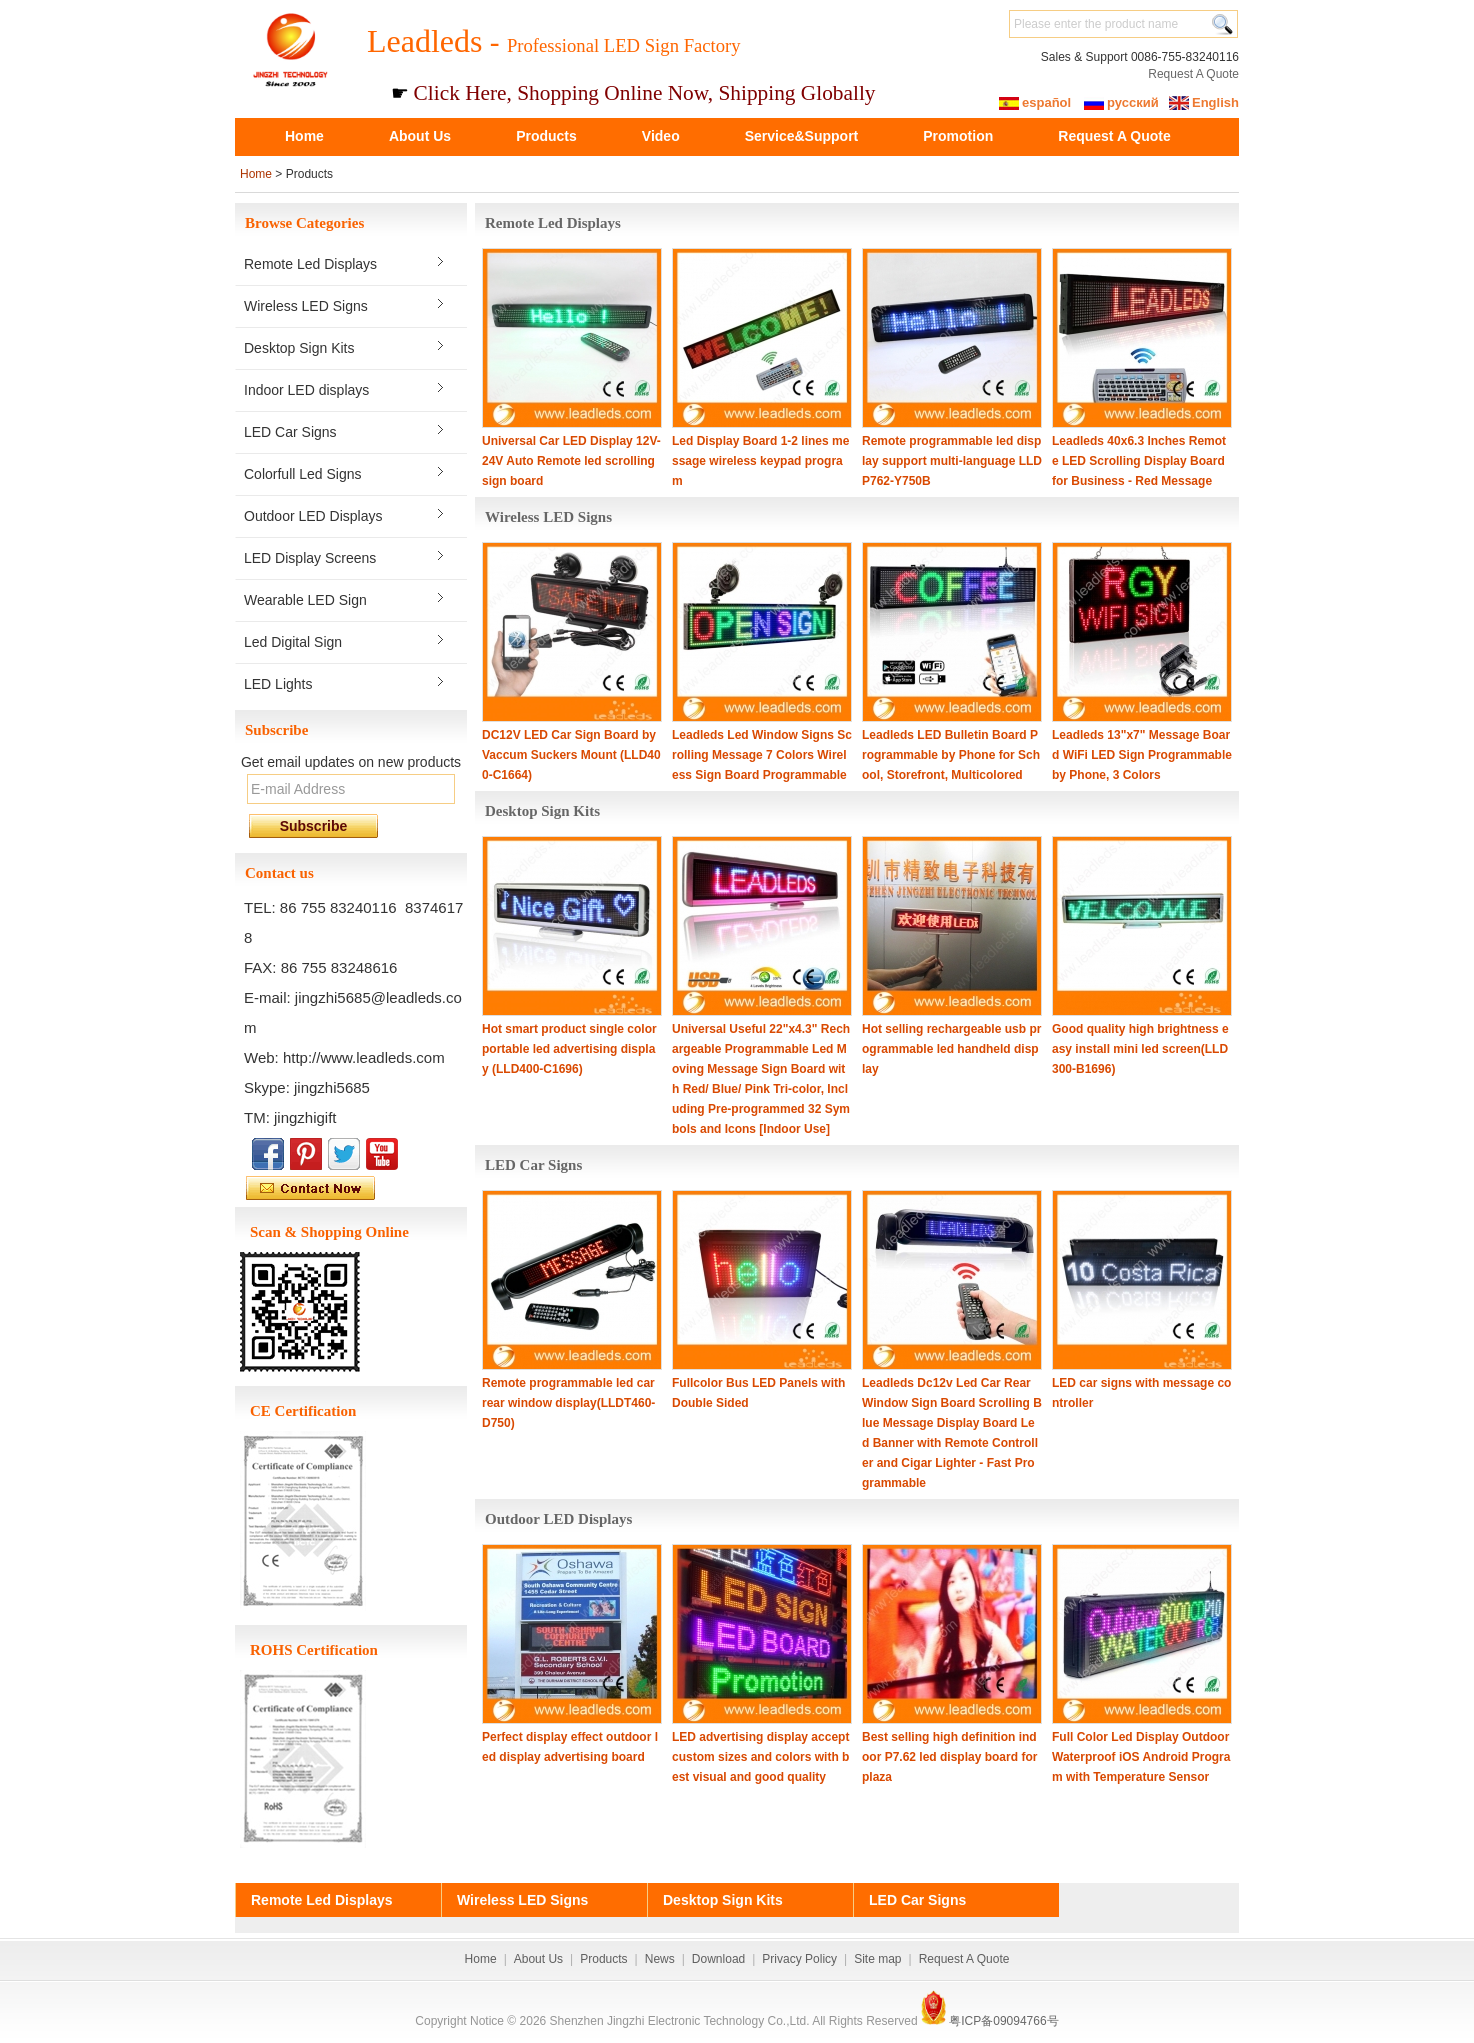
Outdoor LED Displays (313, 516)
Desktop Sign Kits (299, 348)
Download (718, 1959)
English (1215, 102)
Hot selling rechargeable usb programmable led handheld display (951, 1049)
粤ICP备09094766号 (1003, 2021)
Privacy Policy (799, 1959)
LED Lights (278, 684)
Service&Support (802, 136)
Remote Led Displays (310, 264)
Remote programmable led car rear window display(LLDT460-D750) (568, 1403)
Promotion (958, 136)
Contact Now (356, 1189)
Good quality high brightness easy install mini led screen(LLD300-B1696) (1140, 1049)
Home (304, 136)
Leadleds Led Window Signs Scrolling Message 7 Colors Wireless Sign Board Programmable (762, 755)
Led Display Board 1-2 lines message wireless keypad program (760, 461)
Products (546, 136)
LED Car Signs (290, 432)
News (660, 1959)
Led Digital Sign (293, 642)
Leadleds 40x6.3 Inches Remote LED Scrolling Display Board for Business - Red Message (1139, 461)
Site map (877, 1959)
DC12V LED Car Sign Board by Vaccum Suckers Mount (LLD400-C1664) (571, 755)
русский (1133, 102)
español (1046, 102)
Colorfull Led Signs (303, 474)
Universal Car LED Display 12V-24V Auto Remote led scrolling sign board (571, 461)
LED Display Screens (310, 558)
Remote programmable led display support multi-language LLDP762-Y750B (952, 461)
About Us (420, 136)
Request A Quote (1193, 74)
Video (661, 136)
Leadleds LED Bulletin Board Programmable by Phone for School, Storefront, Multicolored (951, 755)
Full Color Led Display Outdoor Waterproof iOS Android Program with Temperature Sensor (1141, 1757)
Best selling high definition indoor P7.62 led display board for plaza (949, 1757)
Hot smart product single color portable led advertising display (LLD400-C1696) (569, 1049)
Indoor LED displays (306, 390)
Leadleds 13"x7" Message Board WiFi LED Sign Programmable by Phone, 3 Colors (1142, 755)
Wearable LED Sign (305, 600)
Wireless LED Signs (306, 306)
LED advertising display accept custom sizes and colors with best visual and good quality (760, 1757)
